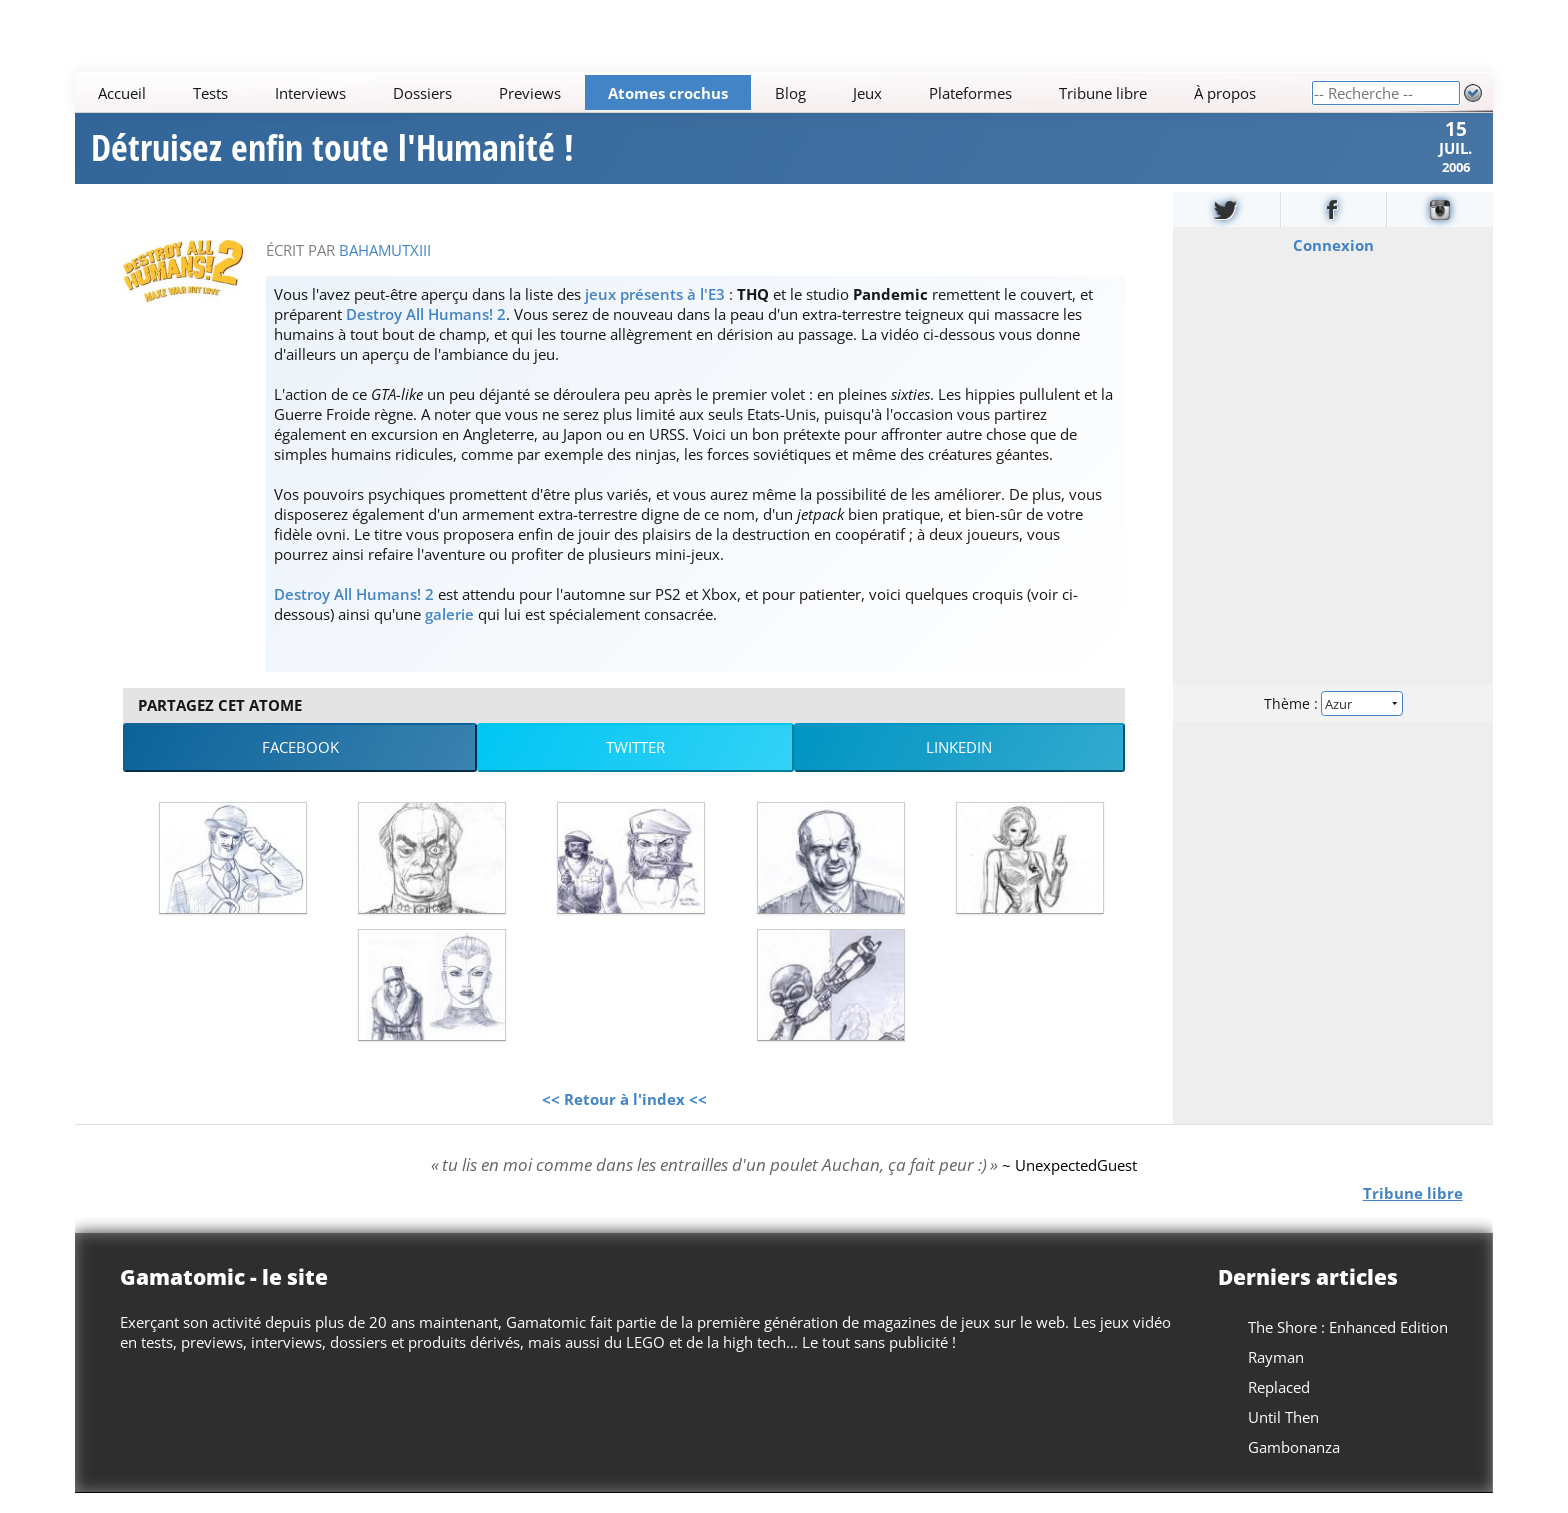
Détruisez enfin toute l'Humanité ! (332, 158)
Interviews (310, 93)
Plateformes (970, 93)
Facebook (300, 767)
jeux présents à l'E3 (655, 313)
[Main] (693, 92)
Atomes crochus (668, 93)
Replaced (1279, 1407)
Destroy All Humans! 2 (426, 333)
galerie (449, 633)
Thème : (1333, 721)
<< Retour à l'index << (624, 1118)
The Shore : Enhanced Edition (1348, 1347)
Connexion (1332, 264)
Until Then (1283, 1437)
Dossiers (422, 93)
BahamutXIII (385, 269)
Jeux (867, 93)
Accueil (123, 93)
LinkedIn (959, 767)
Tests (211, 93)
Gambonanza (1294, 1467)
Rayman (1276, 1377)
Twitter (635, 767)
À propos (1225, 93)
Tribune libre (1103, 93)
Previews (530, 93)
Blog (790, 93)
